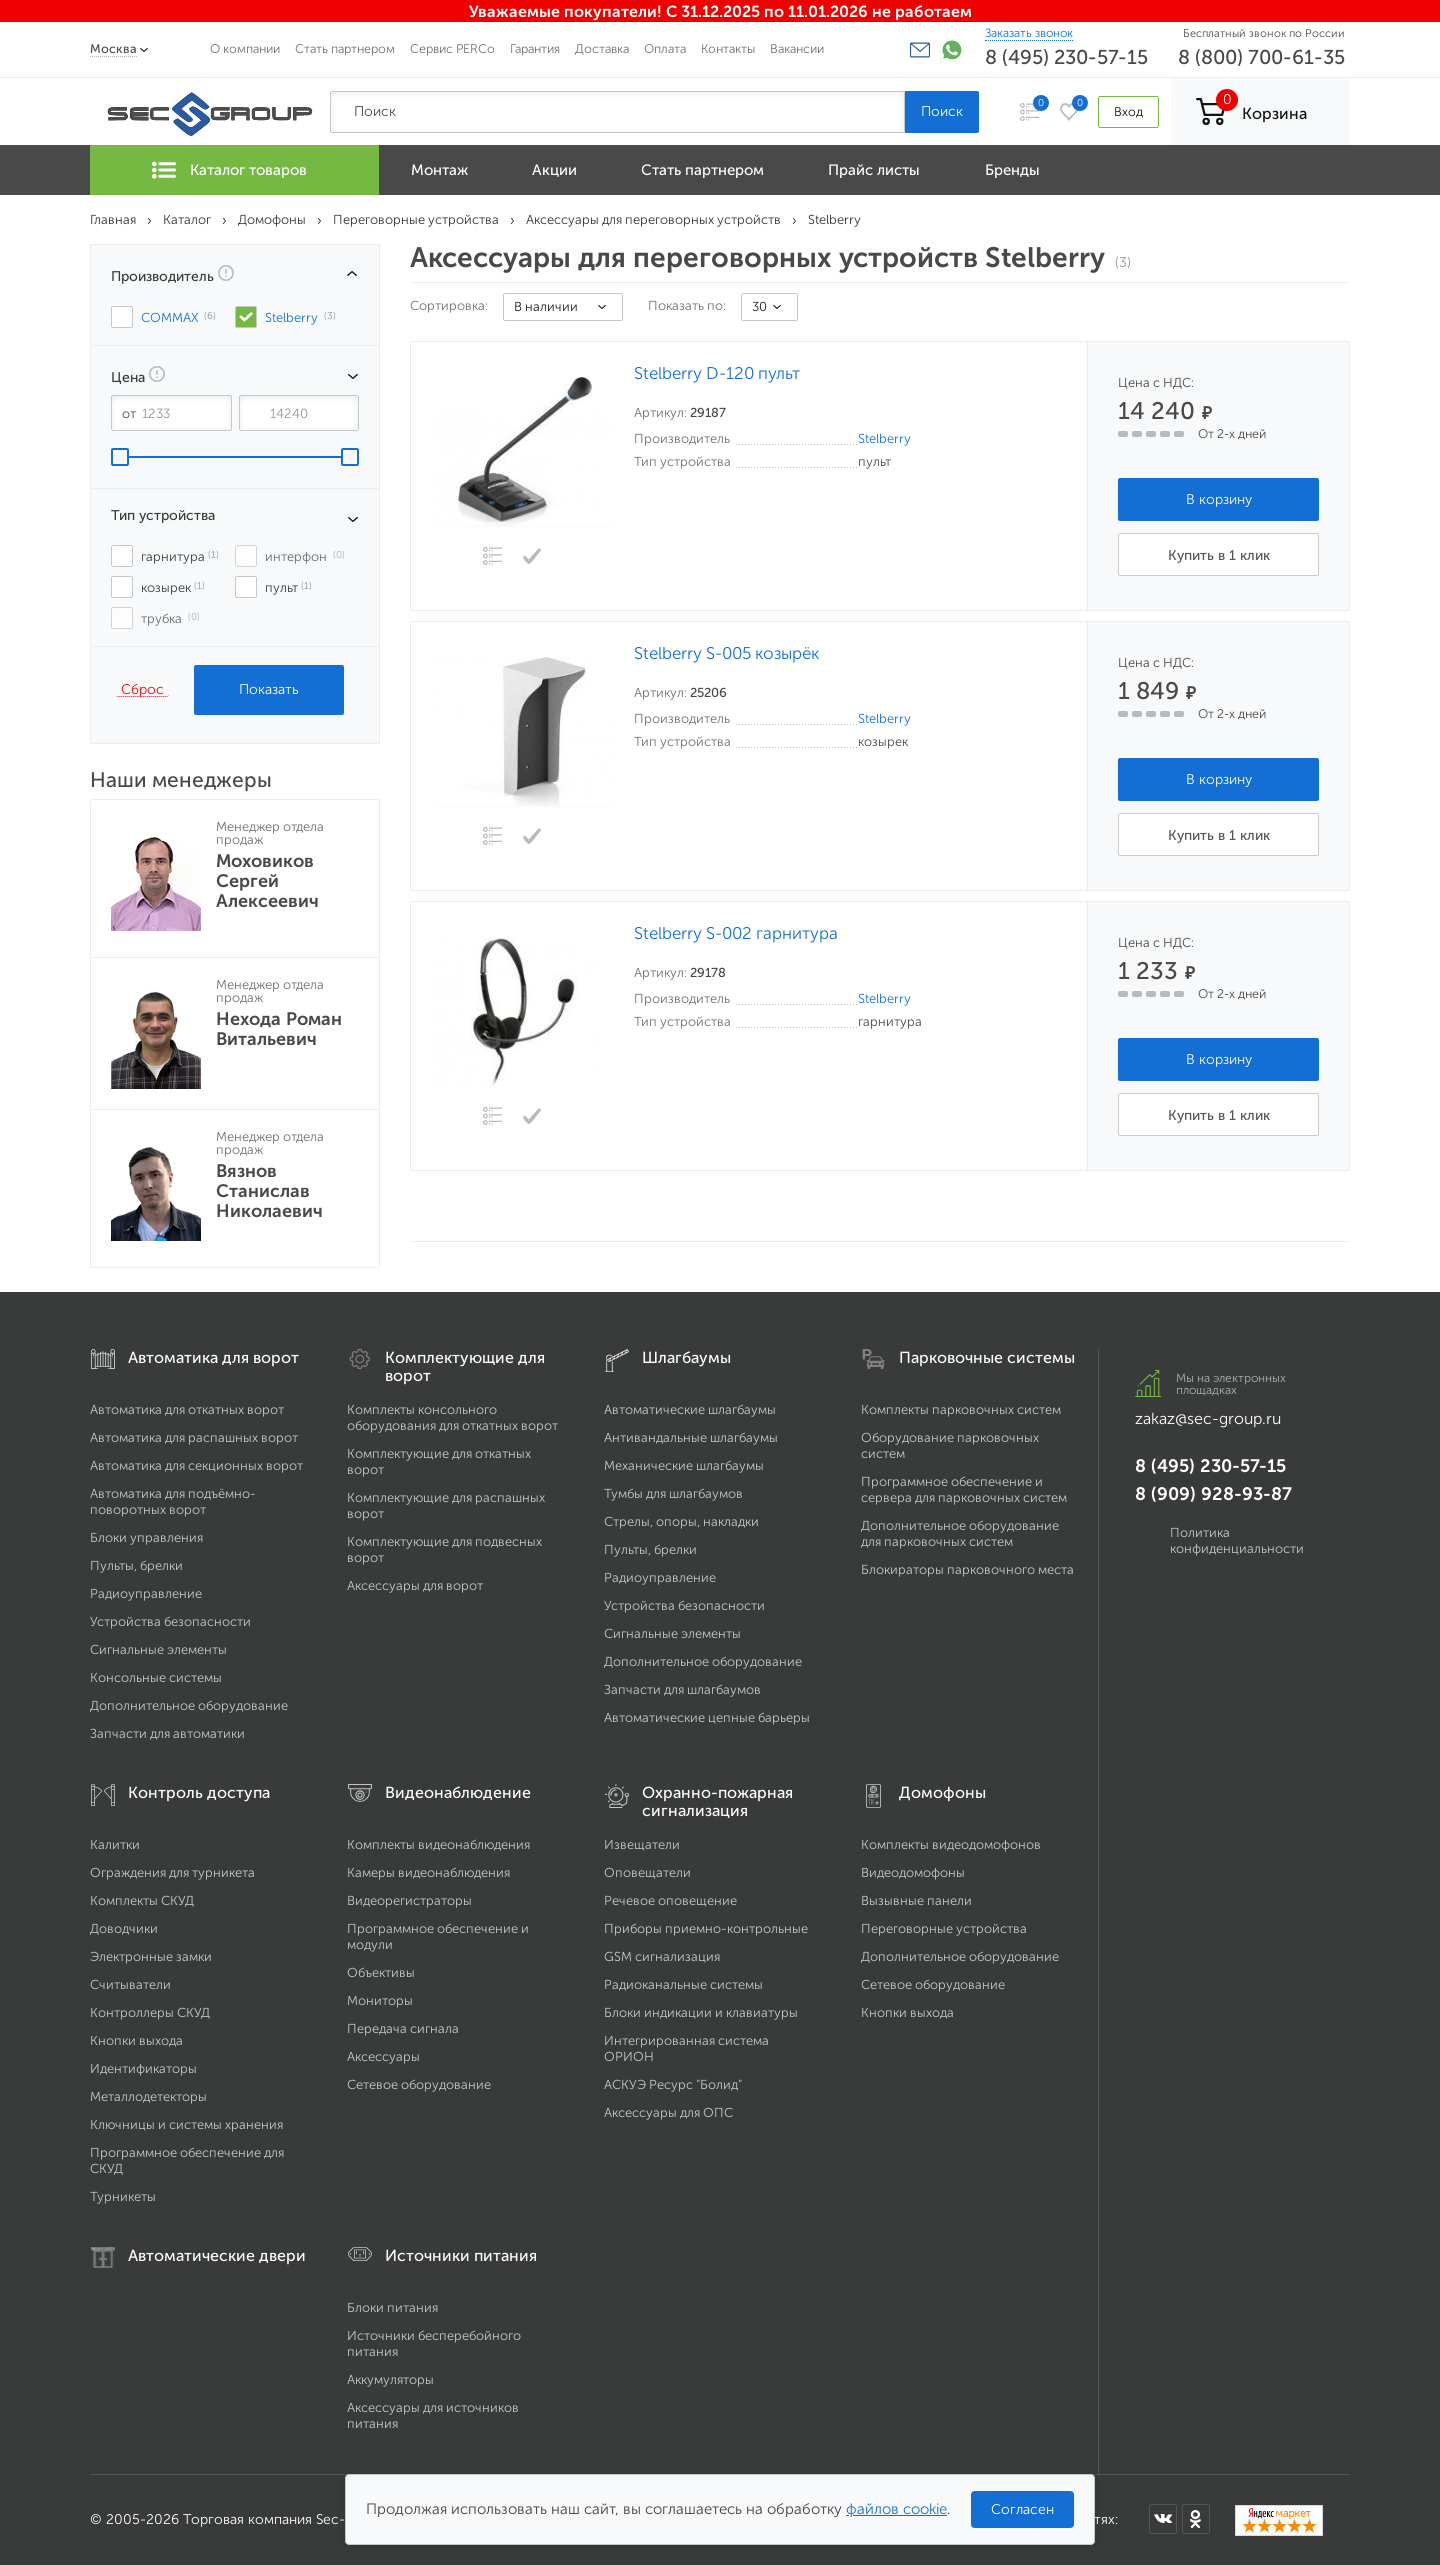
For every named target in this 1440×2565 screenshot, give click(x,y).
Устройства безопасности (170, 1621)
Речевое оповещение (670, 1900)
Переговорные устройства (944, 1928)
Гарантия (535, 48)
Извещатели (642, 1844)
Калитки (115, 1844)
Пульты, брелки (136, 1565)
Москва (113, 48)
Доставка (602, 48)
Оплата (665, 48)
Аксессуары (383, 2056)
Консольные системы (156, 1677)
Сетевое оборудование (419, 2084)
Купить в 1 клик (1219, 555)
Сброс (142, 689)
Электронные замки (151, 1956)
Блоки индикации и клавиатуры (701, 2012)
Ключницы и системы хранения (186, 2124)
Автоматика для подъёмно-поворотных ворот (173, 1501)
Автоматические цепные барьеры (707, 1717)
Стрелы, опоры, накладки (681, 1521)
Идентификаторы (143, 2068)
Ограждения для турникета (172, 1872)
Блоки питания (392, 2307)
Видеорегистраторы (409, 1900)
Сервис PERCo (452, 48)
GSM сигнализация (662, 1956)
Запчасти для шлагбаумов (682, 1689)
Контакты (728, 48)
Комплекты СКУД (142, 1900)
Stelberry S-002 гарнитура (736, 933)
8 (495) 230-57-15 (1066, 57)
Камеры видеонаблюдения (428, 1872)
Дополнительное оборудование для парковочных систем (960, 1533)
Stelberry (884, 438)
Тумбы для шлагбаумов (673, 1493)
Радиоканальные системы (683, 1984)
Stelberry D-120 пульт (717, 373)
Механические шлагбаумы (684, 1465)
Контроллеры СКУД (150, 2012)
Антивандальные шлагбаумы (691, 1437)
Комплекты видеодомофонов (951, 1844)
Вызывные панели (916, 1900)
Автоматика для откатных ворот (187, 1409)
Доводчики (124, 1928)
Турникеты (123, 2196)
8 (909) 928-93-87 (1213, 1494)
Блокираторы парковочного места (967, 1569)
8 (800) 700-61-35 (1261, 57)
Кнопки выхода (136, 2040)
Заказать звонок (1029, 33)
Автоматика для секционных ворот (196, 1465)
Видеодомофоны (913, 1872)
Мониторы (380, 2000)
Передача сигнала (403, 2028)
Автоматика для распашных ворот (194, 1437)
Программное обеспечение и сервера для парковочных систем (964, 1489)
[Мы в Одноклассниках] (1196, 2519)
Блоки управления (146, 1537)
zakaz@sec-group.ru (1208, 1418)
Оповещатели (647, 1872)
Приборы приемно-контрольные (706, 1928)
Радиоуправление (146, 1593)
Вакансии (797, 48)
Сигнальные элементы (158, 1649)
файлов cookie (896, 2509)
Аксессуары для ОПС (668, 2112)
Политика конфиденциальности (1237, 1540)
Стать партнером (345, 48)
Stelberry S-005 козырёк (726, 653)
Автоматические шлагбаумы (690, 1409)
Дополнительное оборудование (189, 1705)
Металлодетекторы (148, 2096)
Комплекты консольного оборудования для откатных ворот (452, 1417)
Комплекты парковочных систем (961, 1409)
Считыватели (130, 1984)
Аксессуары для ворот (415, 1585)
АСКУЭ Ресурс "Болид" (673, 2084)
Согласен (1022, 2509)
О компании (245, 48)
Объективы (381, 1972)
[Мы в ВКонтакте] (1163, 2519)
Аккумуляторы (390, 2379)
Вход (1128, 111)
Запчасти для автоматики (167, 1733)
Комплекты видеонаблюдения (438, 1844)
